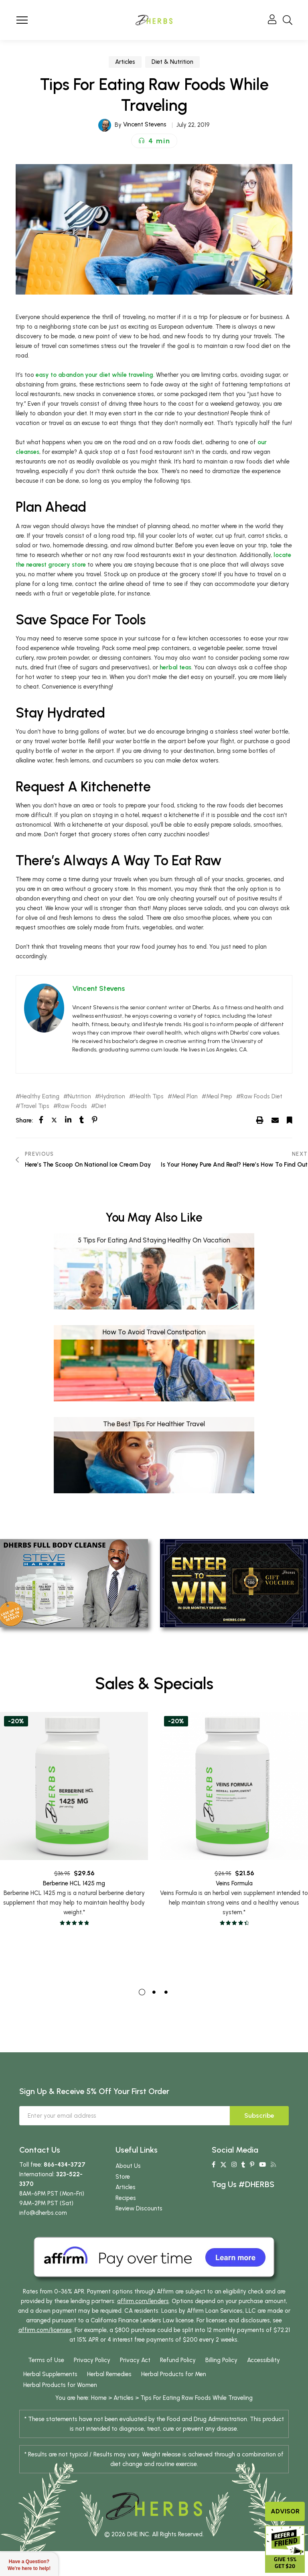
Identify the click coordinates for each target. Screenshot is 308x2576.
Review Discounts (139, 2208)
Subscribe (259, 2115)
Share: (24, 1120)
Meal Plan (185, 1096)
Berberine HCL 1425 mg (74, 1894)
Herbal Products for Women (60, 2385)
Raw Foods (72, 1106)
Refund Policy (178, 2360)
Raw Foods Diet (261, 1096)
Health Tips (149, 1096)
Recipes (126, 2198)
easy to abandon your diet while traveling (94, 374)
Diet (100, 1106)
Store (123, 2176)
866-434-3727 (64, 2164)
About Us (128, 2165)
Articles (125, 61)
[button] (154, 141)
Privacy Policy (92, 2360)
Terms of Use (46, 2360)
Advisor (285, 2511)
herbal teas (175, 667)
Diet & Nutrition (172, 61)
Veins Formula (234, 1897)
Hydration (112, 1096)
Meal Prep (219, 1096)
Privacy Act (135, 2360)
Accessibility (263, 2360)
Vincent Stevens (144, 124)
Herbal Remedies (109, 2374)
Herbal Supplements (50, 2374)
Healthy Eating (39, 1096)
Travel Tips (34, 1106)
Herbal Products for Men (173, 2374)
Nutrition (79, 1096)
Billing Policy (221, 2360)
